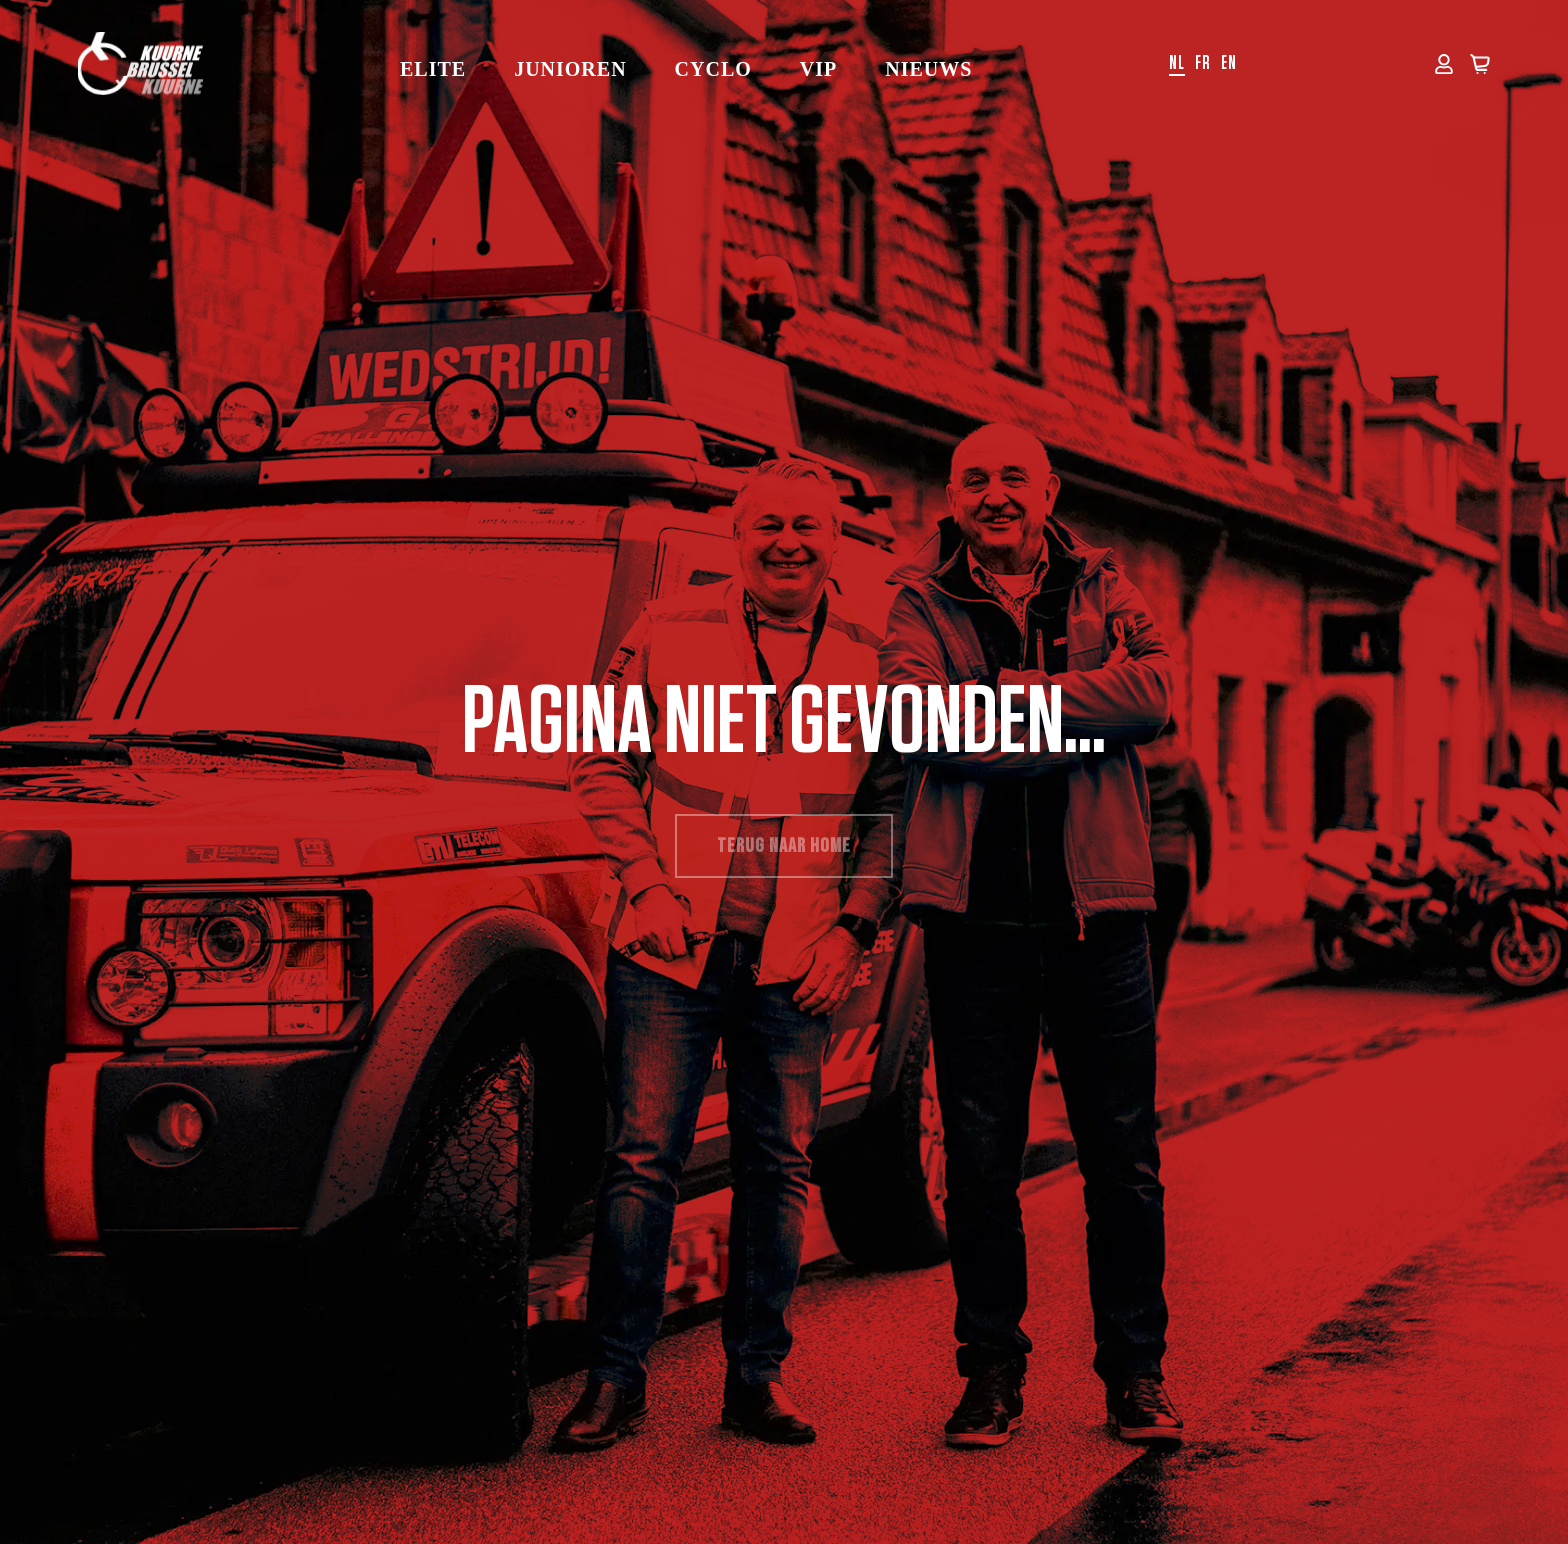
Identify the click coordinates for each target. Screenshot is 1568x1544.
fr (1203, 63)
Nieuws (928, 69)
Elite (433, 69)
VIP (818, 69)
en (1229, 63)
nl (1177, 63)
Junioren (570, 69)
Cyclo (713, 69)
